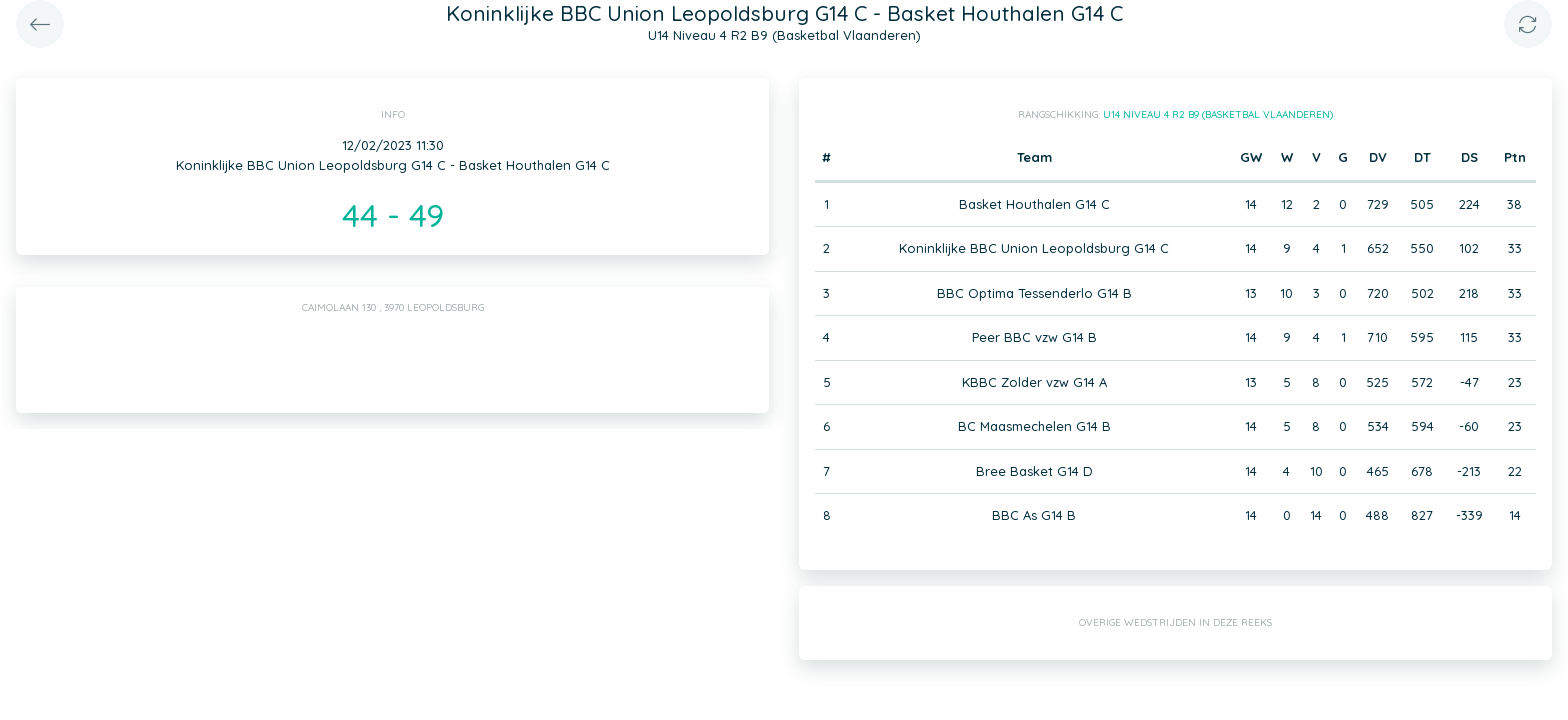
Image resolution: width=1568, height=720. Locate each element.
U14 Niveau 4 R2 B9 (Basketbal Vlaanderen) (1218, 114)
